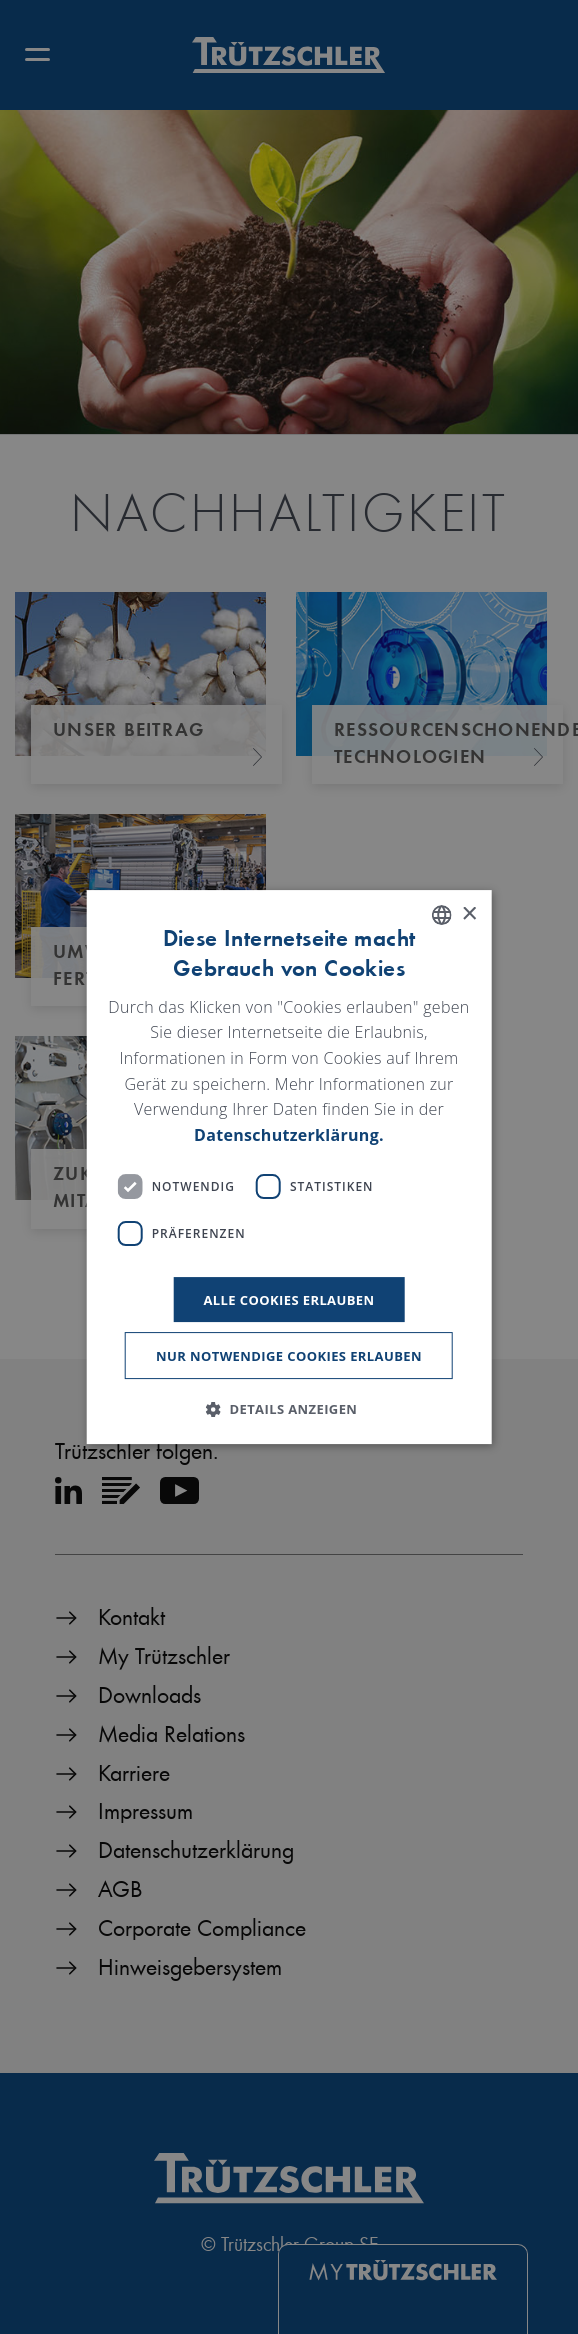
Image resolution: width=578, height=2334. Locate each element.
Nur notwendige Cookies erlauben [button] (289, 1356)
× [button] (468, 914)
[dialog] (289, 1167)
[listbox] (441, 915)
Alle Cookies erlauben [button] (288, 1300)
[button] (289, 1409)
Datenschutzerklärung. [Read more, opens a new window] (289, 1135)
